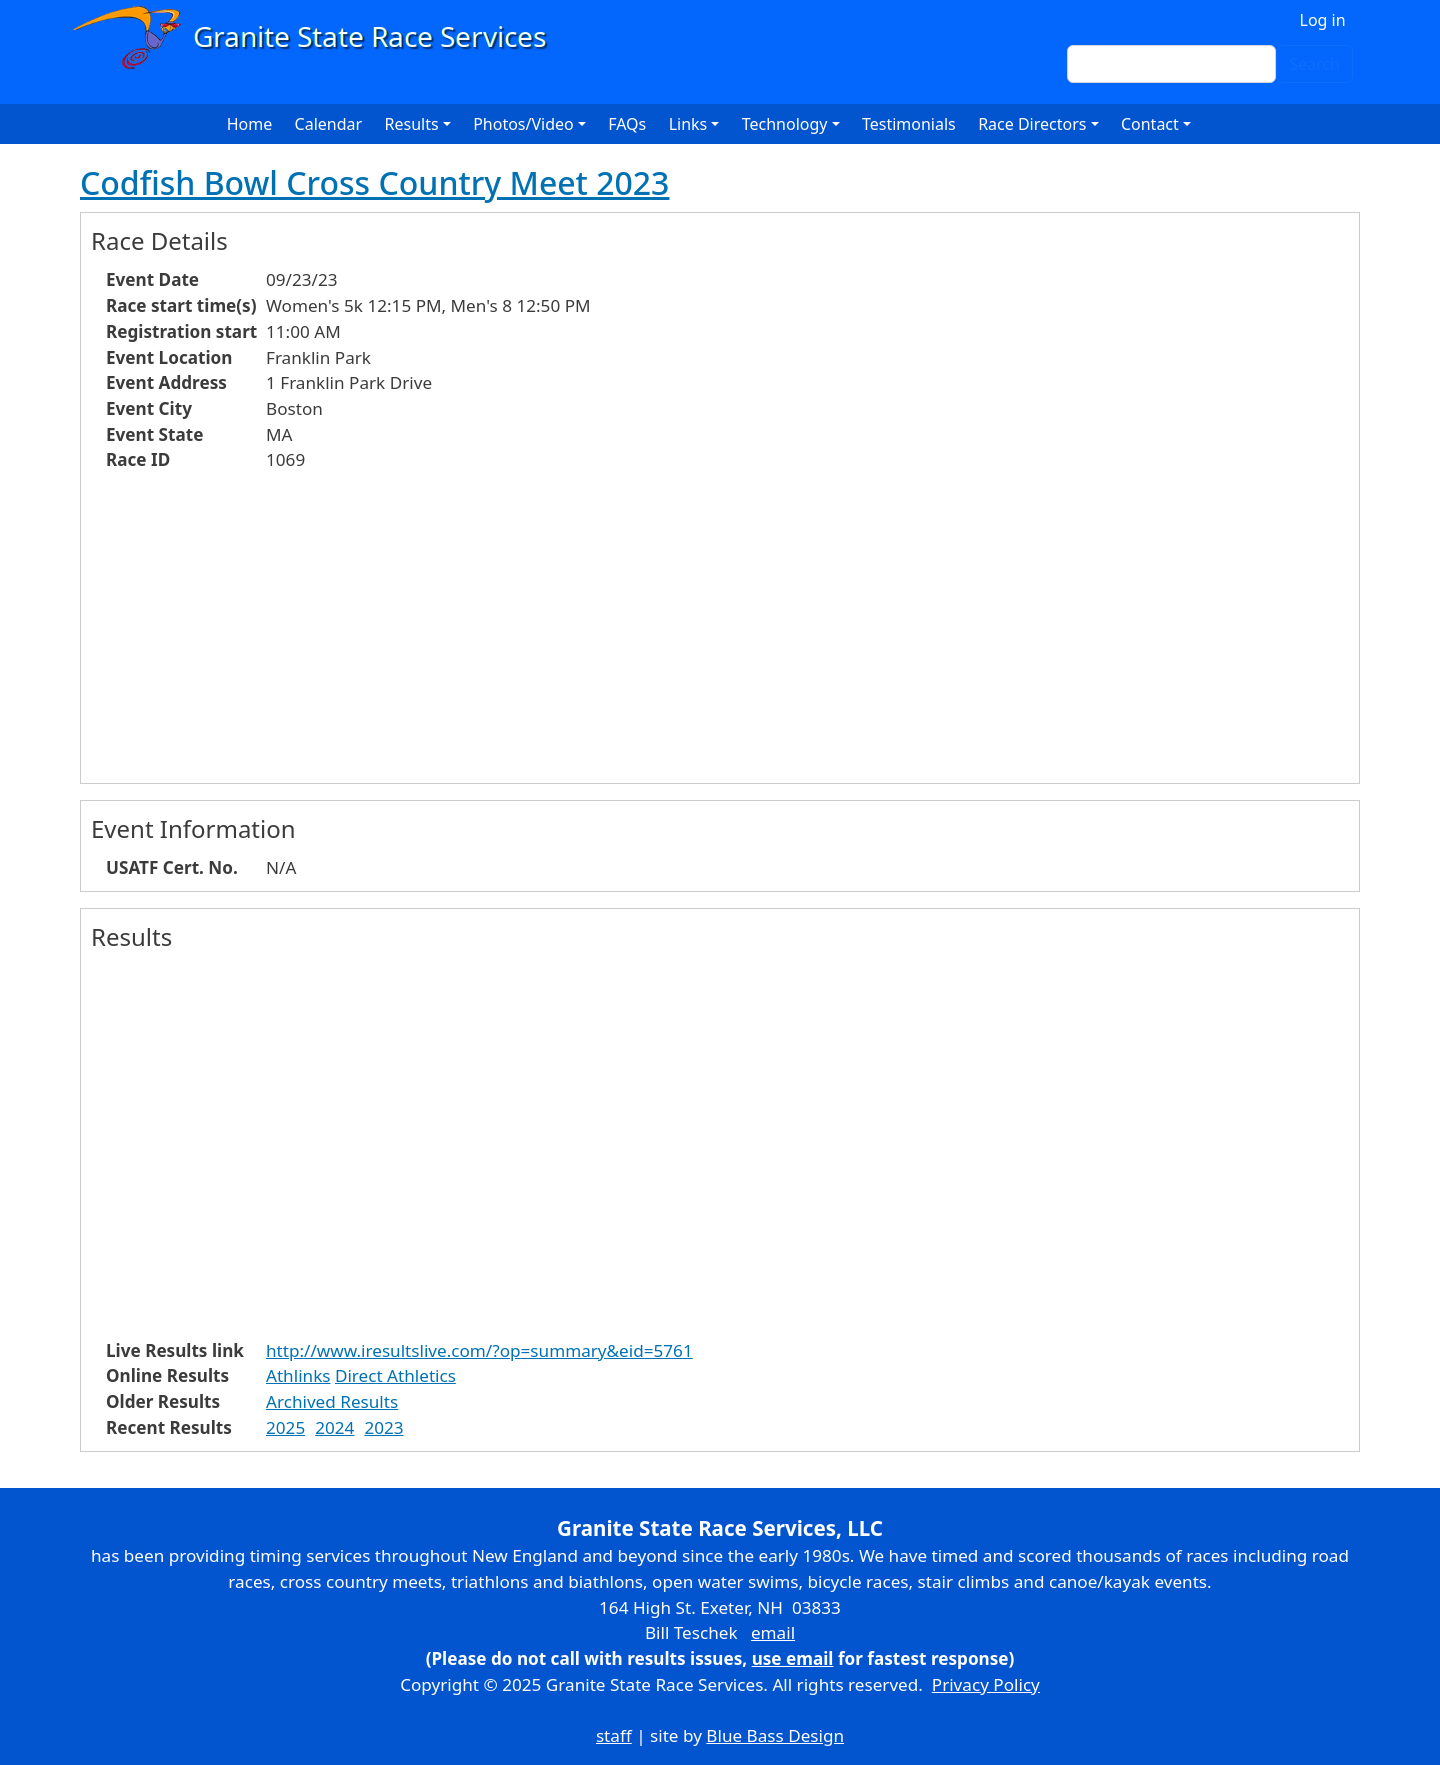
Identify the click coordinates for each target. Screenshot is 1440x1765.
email (773, 1632)
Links (688, 124)
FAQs (627, 124)
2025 (285, 1427)
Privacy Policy (986, 1684)
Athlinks (298, 1375)
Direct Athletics (395, 1375)
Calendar (329, 124)
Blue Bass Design (775, 1735)
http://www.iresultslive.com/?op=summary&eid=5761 (479, 1350)
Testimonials (909, 124)
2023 (383, 1427)
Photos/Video (523, 124)
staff (614, 1735)
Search (1314, 64)
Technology (785, 124)
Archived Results (332, 1401)
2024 (334, 1427)
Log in (1323, 20)
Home (250, 124)
